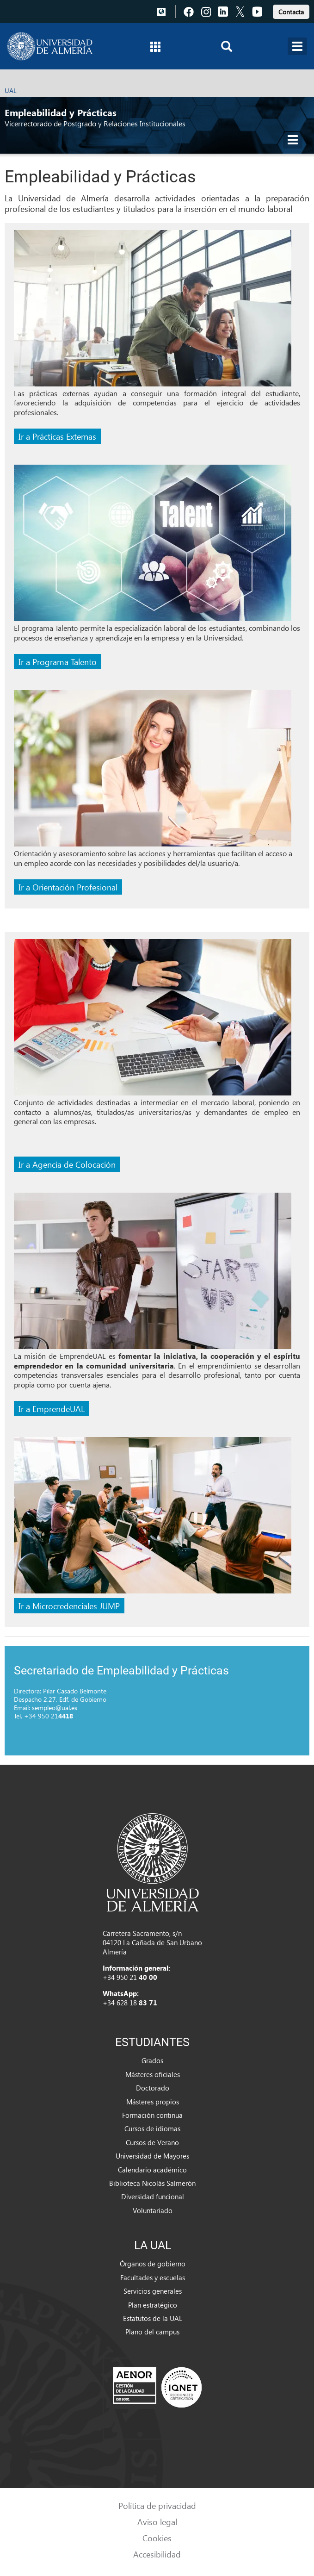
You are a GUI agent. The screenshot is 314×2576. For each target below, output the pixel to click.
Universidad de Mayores (152, 2155)
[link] (291, 10)
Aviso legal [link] (157, 2521)
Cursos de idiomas (152, 2128)
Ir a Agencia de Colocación (67, 1164)
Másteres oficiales (152, 2074)
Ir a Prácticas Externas (57, 436)
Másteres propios (152, 2101)
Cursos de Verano (152, 2142)
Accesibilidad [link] (157, 2554)
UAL (11, 90)
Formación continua (152, 2115)
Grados (152, 2060)
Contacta (291, 11)
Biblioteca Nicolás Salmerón (152, 2183)
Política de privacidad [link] (157, 2505)
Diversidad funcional (152, 2196)
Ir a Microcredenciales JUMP (69, 1606)
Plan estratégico (152, 2304)
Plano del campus (152, 2331)
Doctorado (152, 2087)
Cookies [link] (157, 2538)
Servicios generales (152, 2291)
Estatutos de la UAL (152, 2318)
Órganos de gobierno (152, 2263)
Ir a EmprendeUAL (51, 1408)
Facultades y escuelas (152, 2277)
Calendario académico (152, 2169)
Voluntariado (152, 2210)
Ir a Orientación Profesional (67, 887)
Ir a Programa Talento (57, 661)
